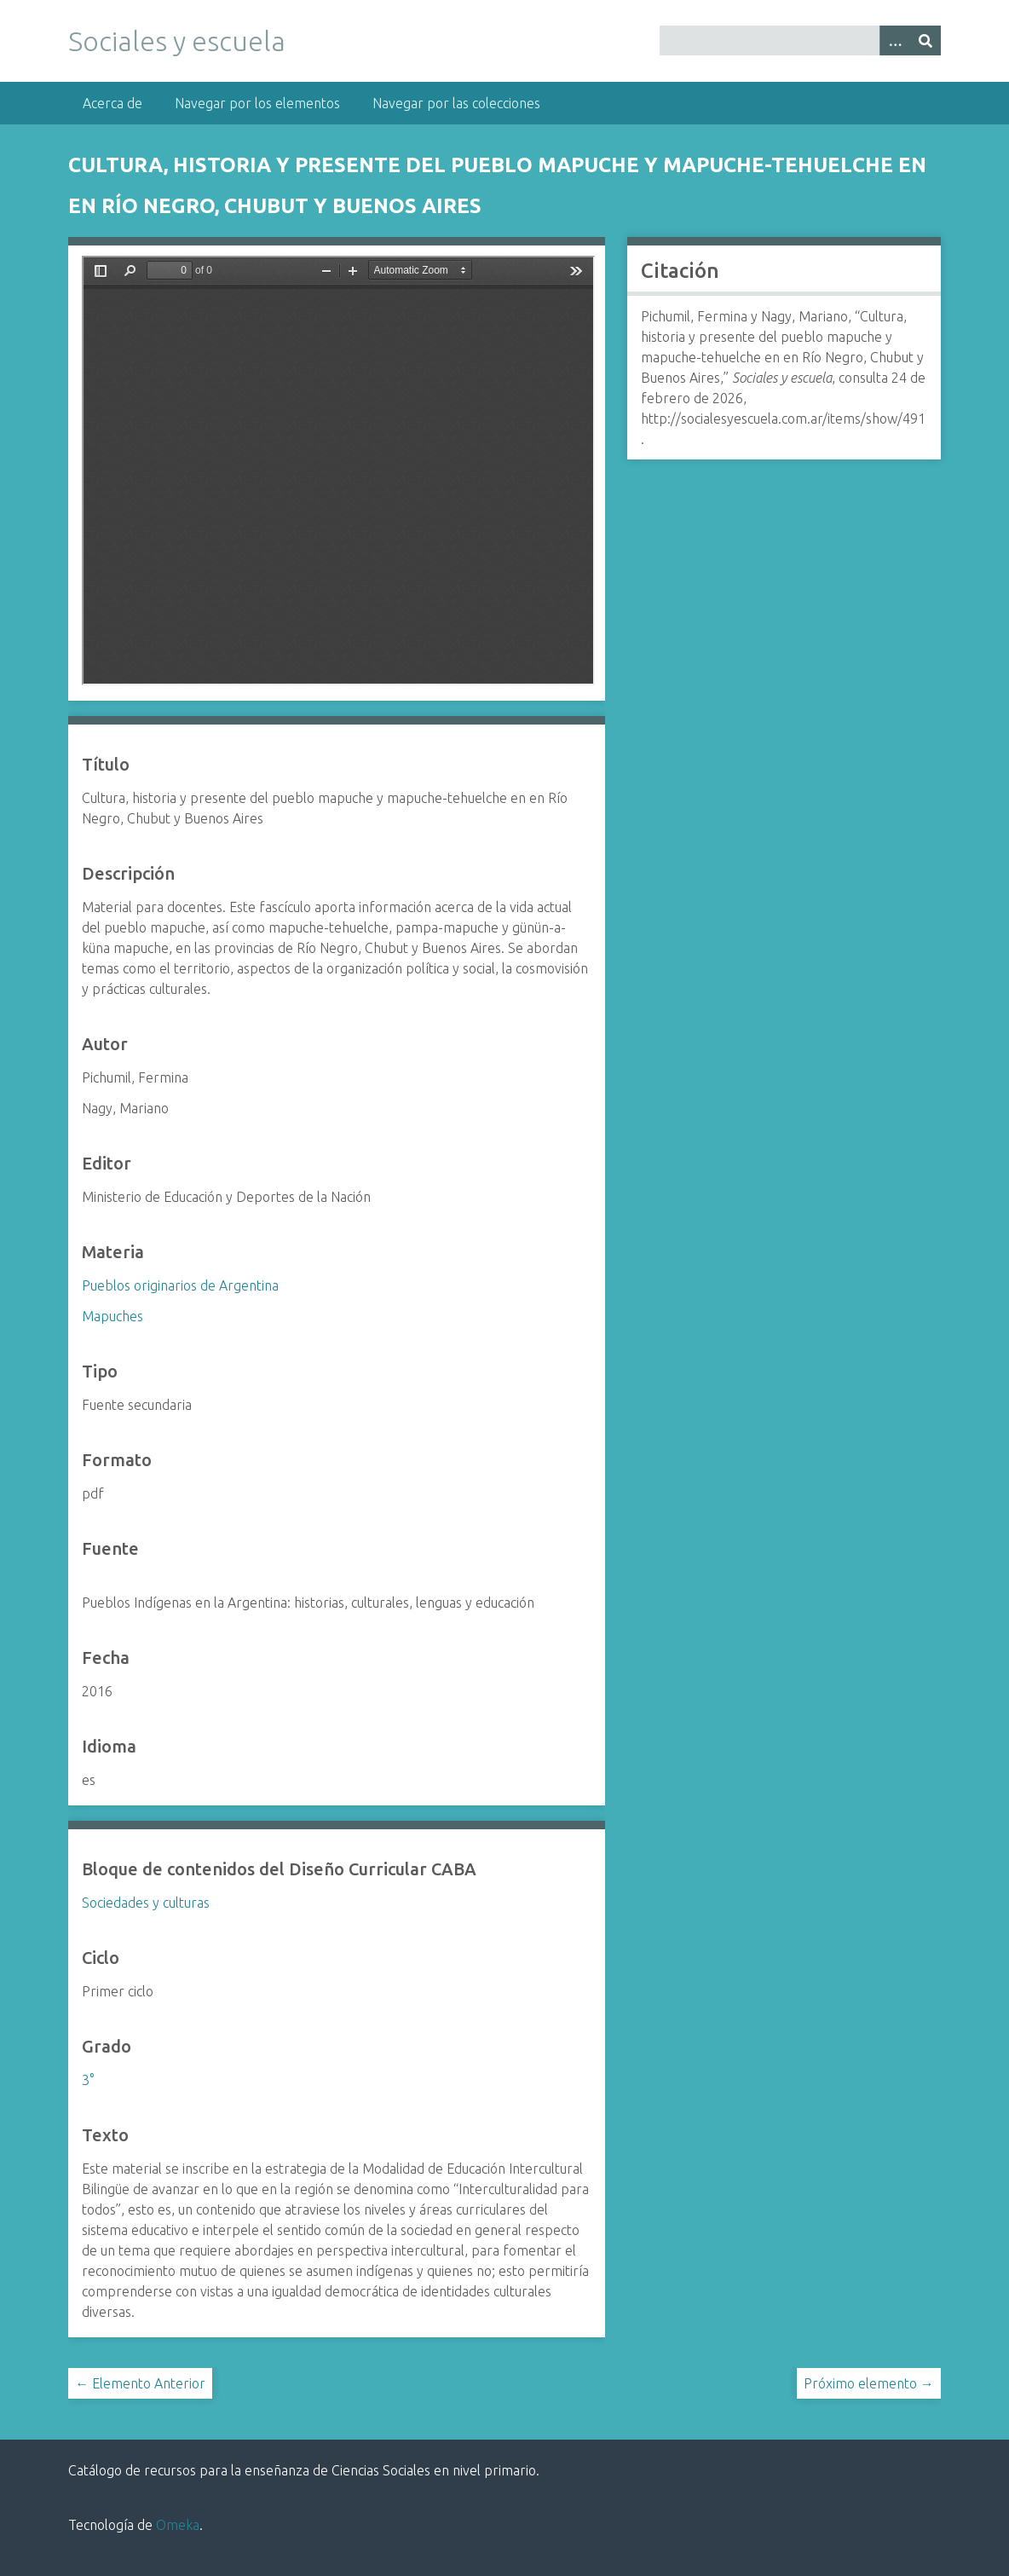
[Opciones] (894, 40)
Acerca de (112, 103)
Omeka (177, 2525)
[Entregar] (925, 40)
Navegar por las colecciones (456, 103)
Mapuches (112, 1316)
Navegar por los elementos (257, 103)
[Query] (800, 40)
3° (88, 2080)
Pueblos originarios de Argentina (180, 1285)
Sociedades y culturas (146, 1902)
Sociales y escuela (176, 41)
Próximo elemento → (869, 2383)
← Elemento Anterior (140, 2383)
